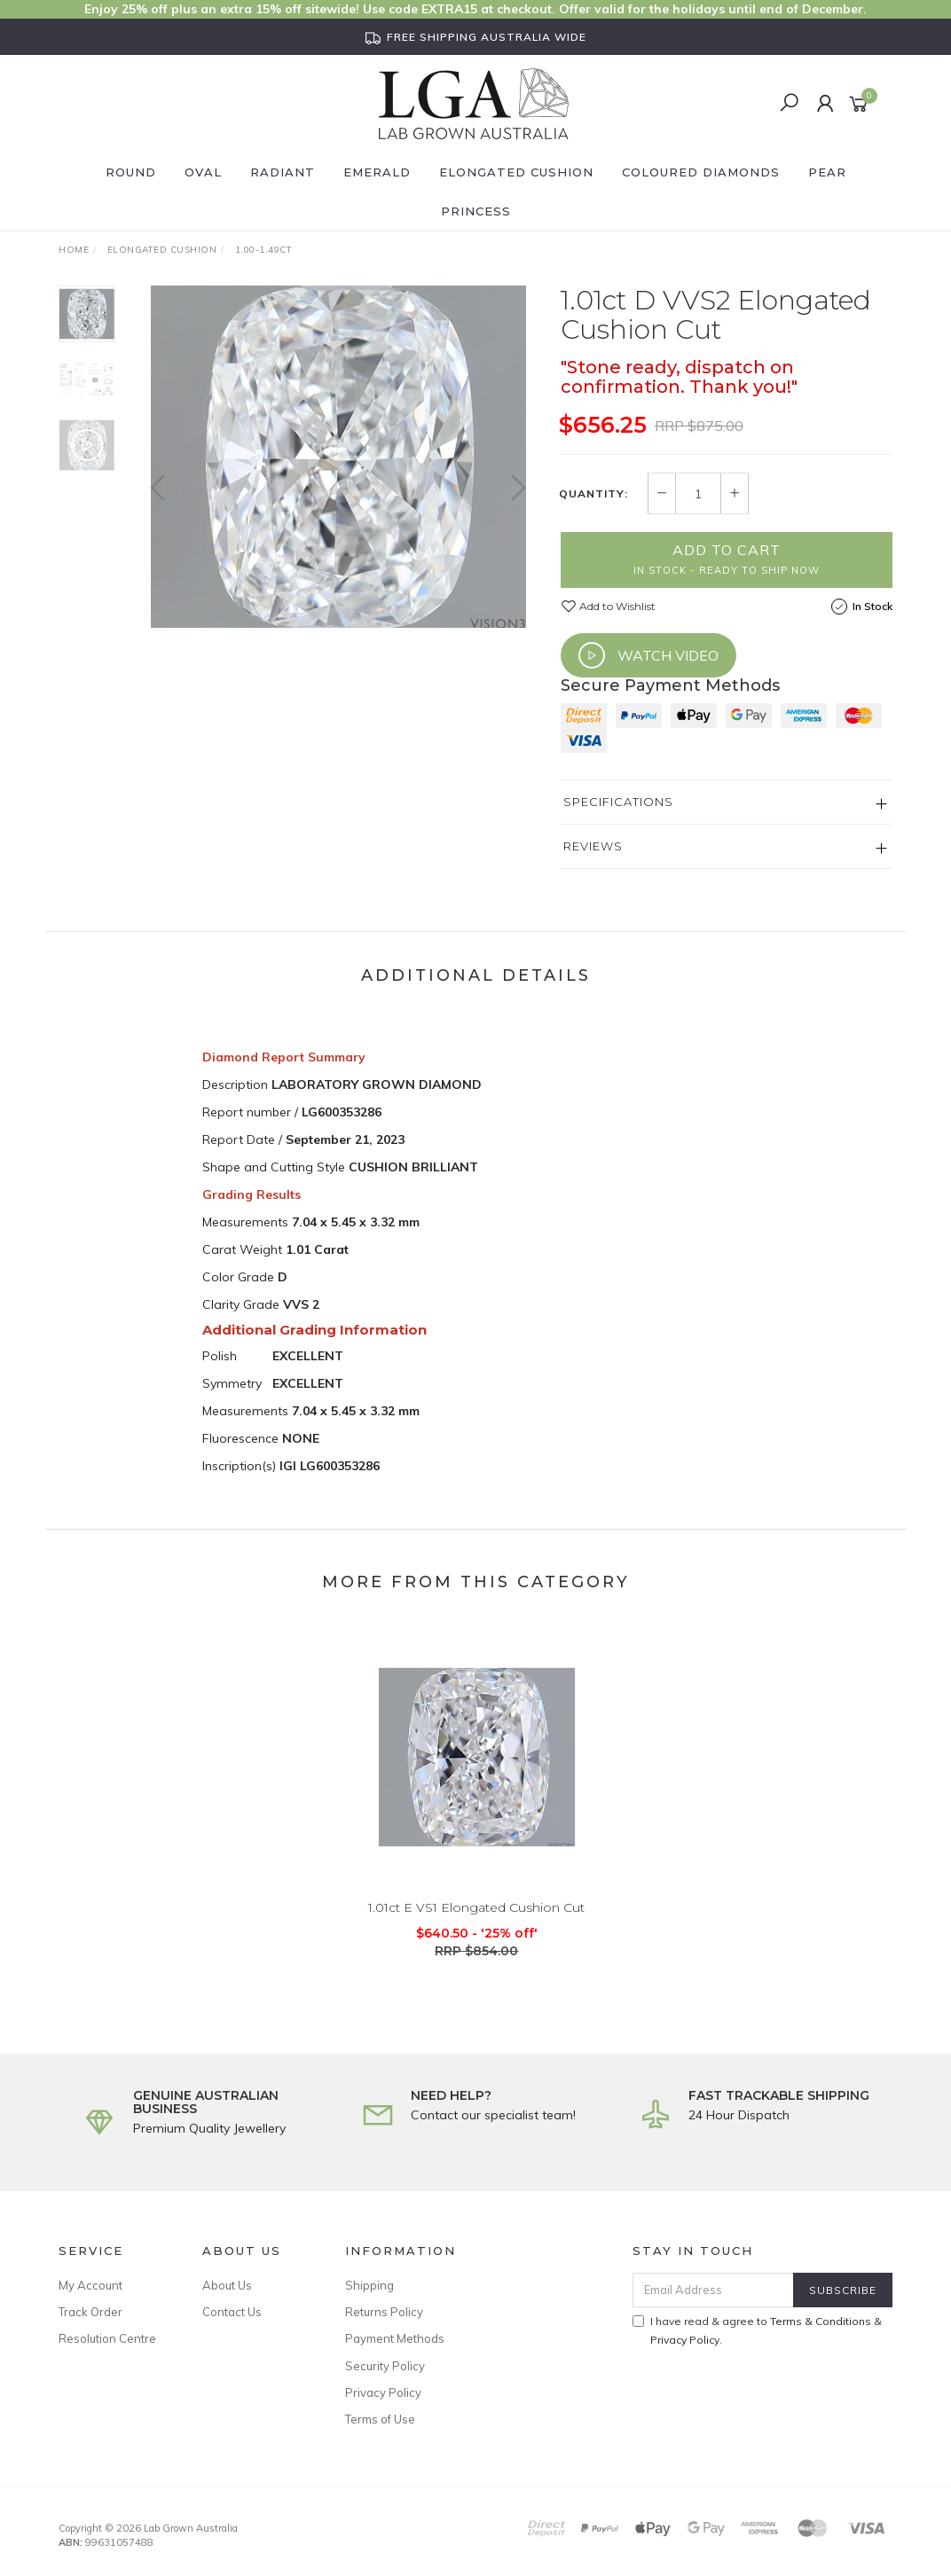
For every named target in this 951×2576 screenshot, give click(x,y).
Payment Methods (394, 2338)
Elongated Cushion (516, 172)
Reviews (593, 846)
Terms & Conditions (820, 2321)
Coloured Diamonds (701, 172)
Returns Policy (384, 2312)
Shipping (369, 2285)
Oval (203, 172)
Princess (476, 211)
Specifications (618, 802)
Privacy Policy (383, 2392)
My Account (90, 2285)
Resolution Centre (107, 2338)
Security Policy (385, 2366)
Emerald (377, 172)
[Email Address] (713, 2290)
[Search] (789, 103)
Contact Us (232, 2312)
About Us (227, 2285)
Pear (827, 172)
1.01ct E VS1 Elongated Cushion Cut (476, 1922)
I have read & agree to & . (757, 2330)
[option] (338, 457)
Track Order (90, 2312)
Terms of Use (380, 2419)
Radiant (282, 172)
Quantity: (593, 494)
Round (131, 172)
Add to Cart (726, 558)
